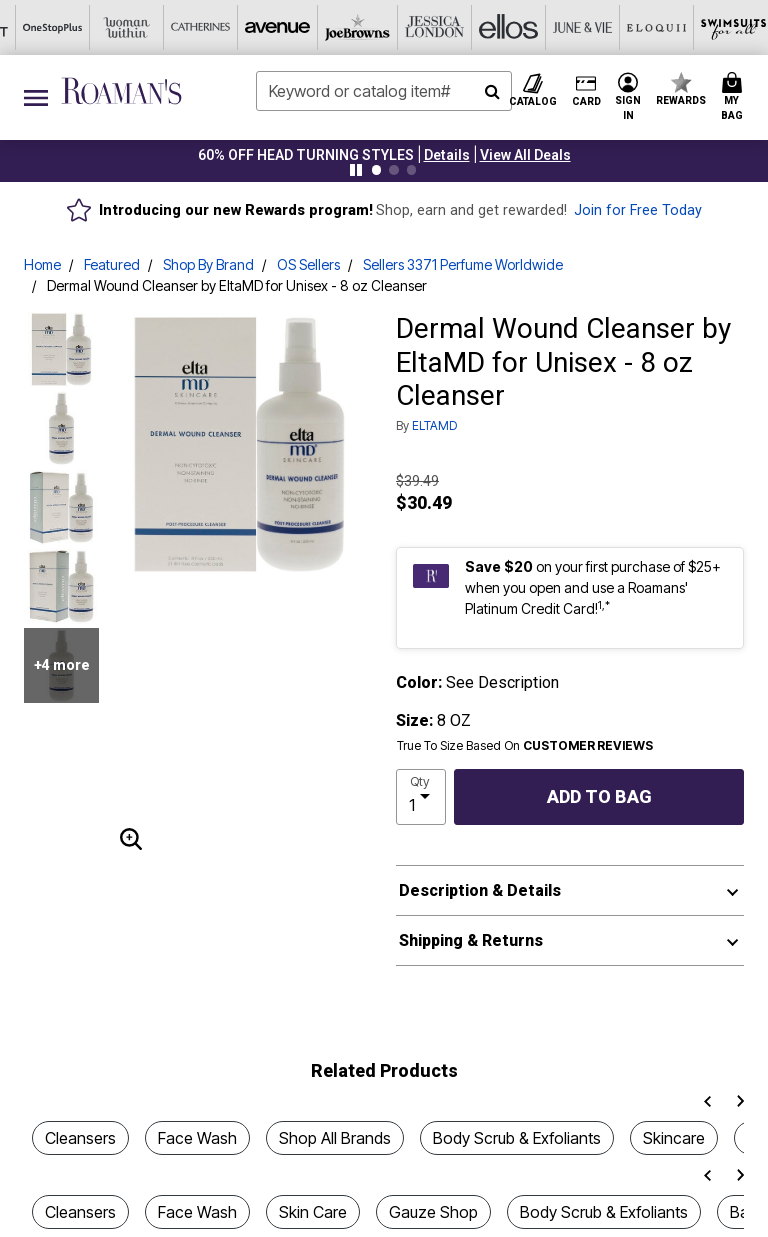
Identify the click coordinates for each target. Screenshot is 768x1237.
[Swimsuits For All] (495, 27)
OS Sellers (308, 264)
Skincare (674, 1138)
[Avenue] (51, 27)
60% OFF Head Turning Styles (306, 155)
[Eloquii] (421, 27)
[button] (447, 155)
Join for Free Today (638, 210)
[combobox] (384, 91)
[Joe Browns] (125, 27)
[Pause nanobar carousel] (356, 170)
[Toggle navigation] (36, 97)
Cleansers (80, 1138)
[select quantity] (421, 797)
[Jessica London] (199, 27)
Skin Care (313, 1212)
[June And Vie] (347, 27)
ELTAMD (434, 425)
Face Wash (197, 1138)
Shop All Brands (335, 1138)
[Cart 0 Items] (735, 97)
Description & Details (480, 890)
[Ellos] (273, 27)
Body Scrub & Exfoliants (517, 1138)
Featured (112, 264)
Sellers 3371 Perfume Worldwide (463, 264)
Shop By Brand (208, 264)
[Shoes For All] (717, 27)
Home (42, 264)
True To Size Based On (525, 746)
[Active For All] (569, 27)
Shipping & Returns (471, 940)
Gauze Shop (433, 1212)
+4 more (62, 665)
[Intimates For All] (643, 27)
